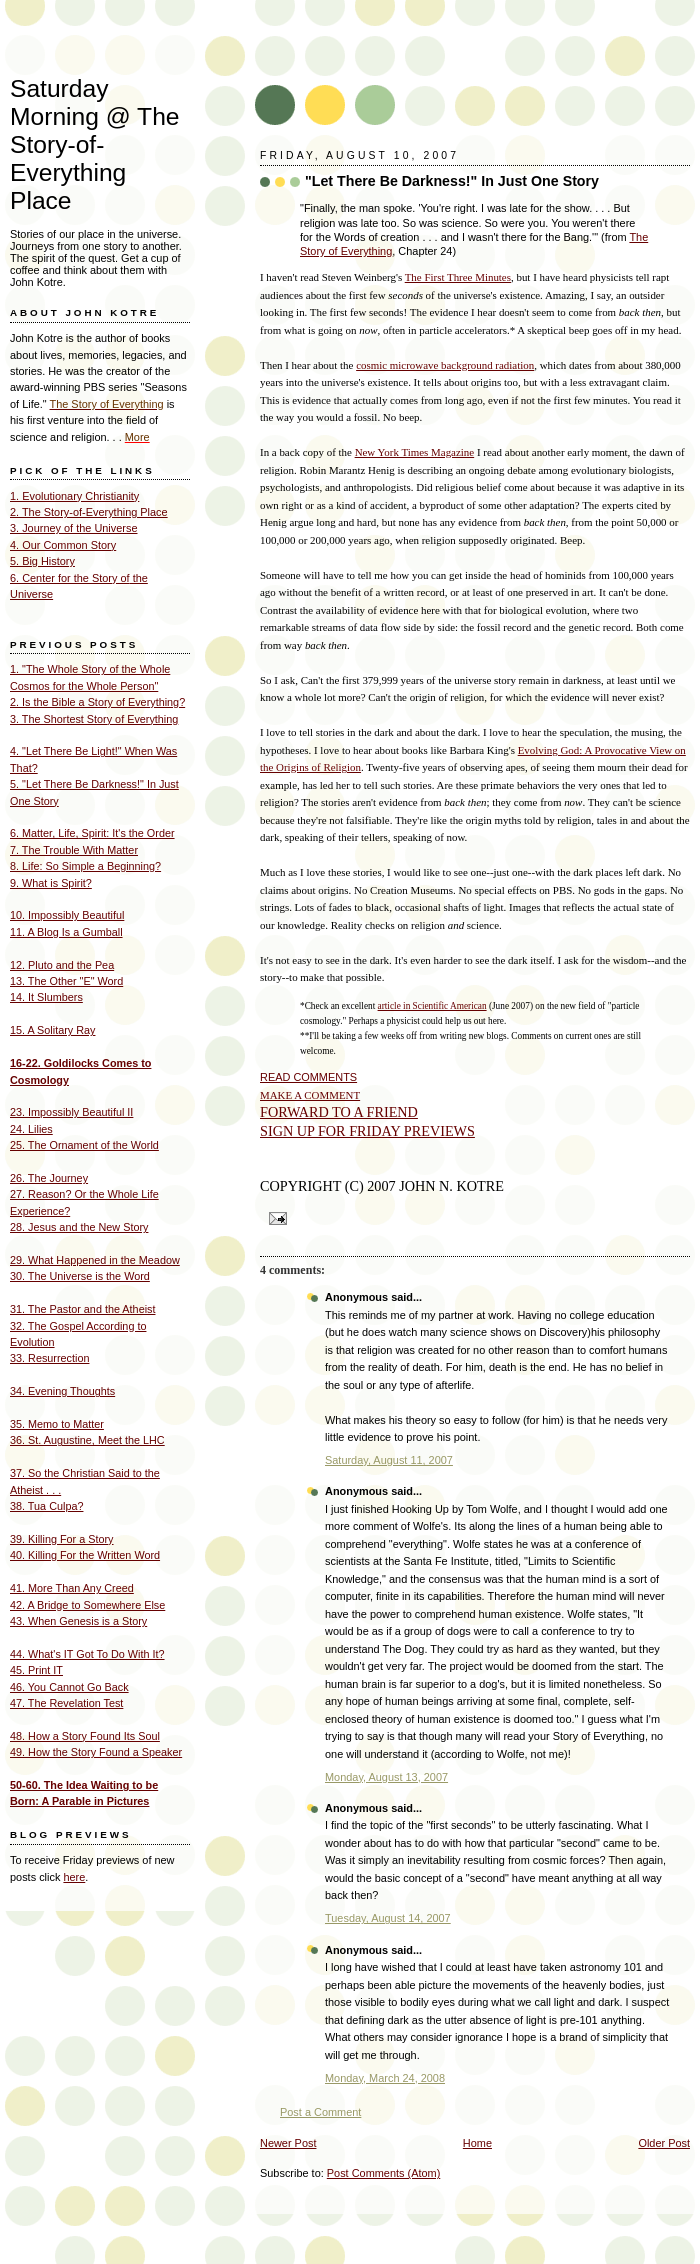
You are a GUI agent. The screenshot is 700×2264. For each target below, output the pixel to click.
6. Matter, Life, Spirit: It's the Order (92, 833)
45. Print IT (36, 1670)
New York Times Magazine (415, 452)
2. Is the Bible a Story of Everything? (97, 702)
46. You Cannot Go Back (69, 1687)
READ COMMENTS (308, 1077)
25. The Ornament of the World (84, 1145)
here (74, 1877)
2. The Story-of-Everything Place (89, 512)
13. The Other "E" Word (66, 981)
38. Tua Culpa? (46, 1506)
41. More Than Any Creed (72, 1588)
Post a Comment (320, 2112)
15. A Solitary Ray (52, 1030)
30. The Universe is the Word (80, 1276)
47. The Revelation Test (66, 1703)
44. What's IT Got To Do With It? (87, 1654)
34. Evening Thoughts (62, 1391)
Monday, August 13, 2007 (386, 1777)
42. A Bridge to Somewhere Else (87, 1605)
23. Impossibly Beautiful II (71, 1112)
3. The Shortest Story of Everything (94, 719)
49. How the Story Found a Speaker (96, 1752)
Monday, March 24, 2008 (385, 2078)
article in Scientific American (432, 1006)
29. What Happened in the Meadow (95, 1260)
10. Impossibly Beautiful (67, 915)
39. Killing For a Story (62, 1539)
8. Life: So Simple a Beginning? (85, 866)
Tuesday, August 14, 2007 (388, 1918)
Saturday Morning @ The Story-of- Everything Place (95, 144)
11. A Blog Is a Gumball (66, 932)
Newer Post (288, 2143)
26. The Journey (49, 1178)
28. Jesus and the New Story (79, 1227)
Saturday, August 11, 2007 (389, 1460)
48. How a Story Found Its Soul (85, 1736)
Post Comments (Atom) (384, 2173)
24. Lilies (31, 1129)
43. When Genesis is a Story (78, 1621)
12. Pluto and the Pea (62, 965)
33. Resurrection (49, 1358)
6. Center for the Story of (70, 578)
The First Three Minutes (458, 277)
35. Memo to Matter (57, 1424)
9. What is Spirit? (51, 883)
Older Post (664, 2143)
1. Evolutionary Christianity (74, 496)
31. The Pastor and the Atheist (82, 1309)
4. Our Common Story (63, 545)
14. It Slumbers (46, 997)
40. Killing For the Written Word (85, 1555)
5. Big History (42, 561)
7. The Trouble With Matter (74, 850)
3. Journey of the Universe (74, 528)
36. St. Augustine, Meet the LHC (87, 1440)
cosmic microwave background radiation (445, 365)
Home (477, 2143)
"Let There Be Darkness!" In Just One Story (452, 181)
